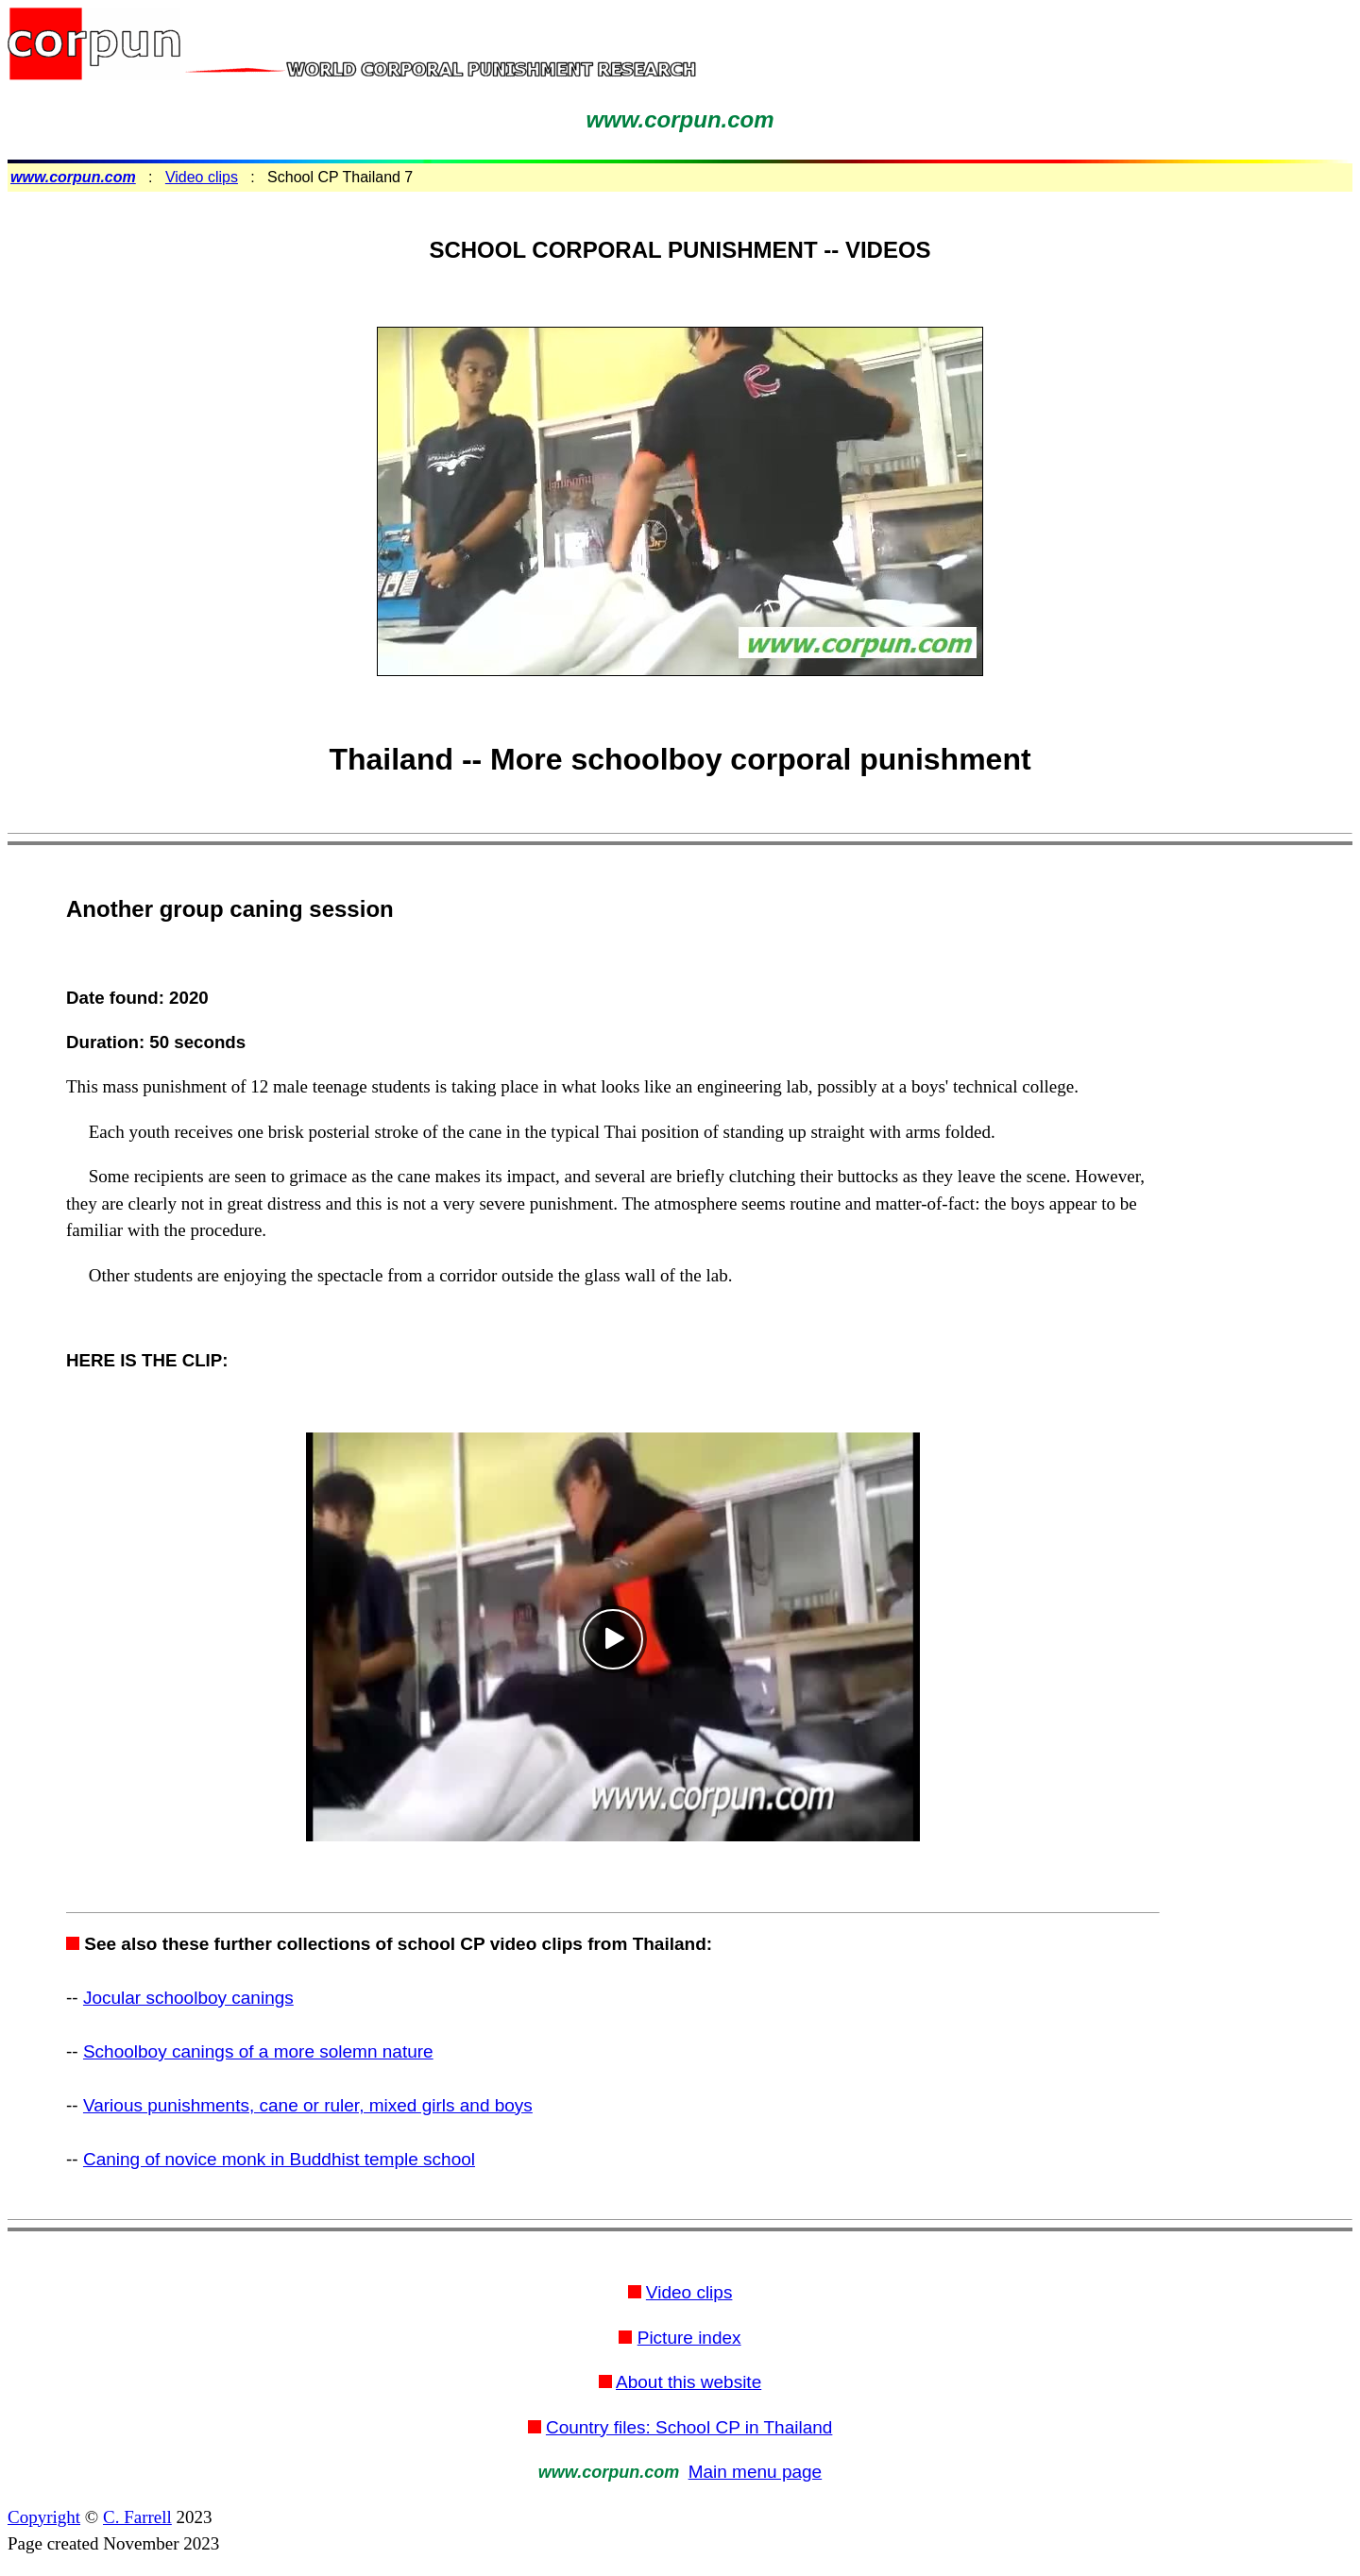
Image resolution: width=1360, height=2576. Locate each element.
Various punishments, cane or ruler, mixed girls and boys (308, 2105)
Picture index (689, 2337)
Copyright (44, 2517)
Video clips (201, 177)
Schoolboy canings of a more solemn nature (258, 2051)
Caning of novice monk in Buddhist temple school (279, 2159)
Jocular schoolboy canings (188, 1998)
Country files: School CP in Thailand (689, 2427)
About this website (688, 2382)
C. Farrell (137, 2517)
